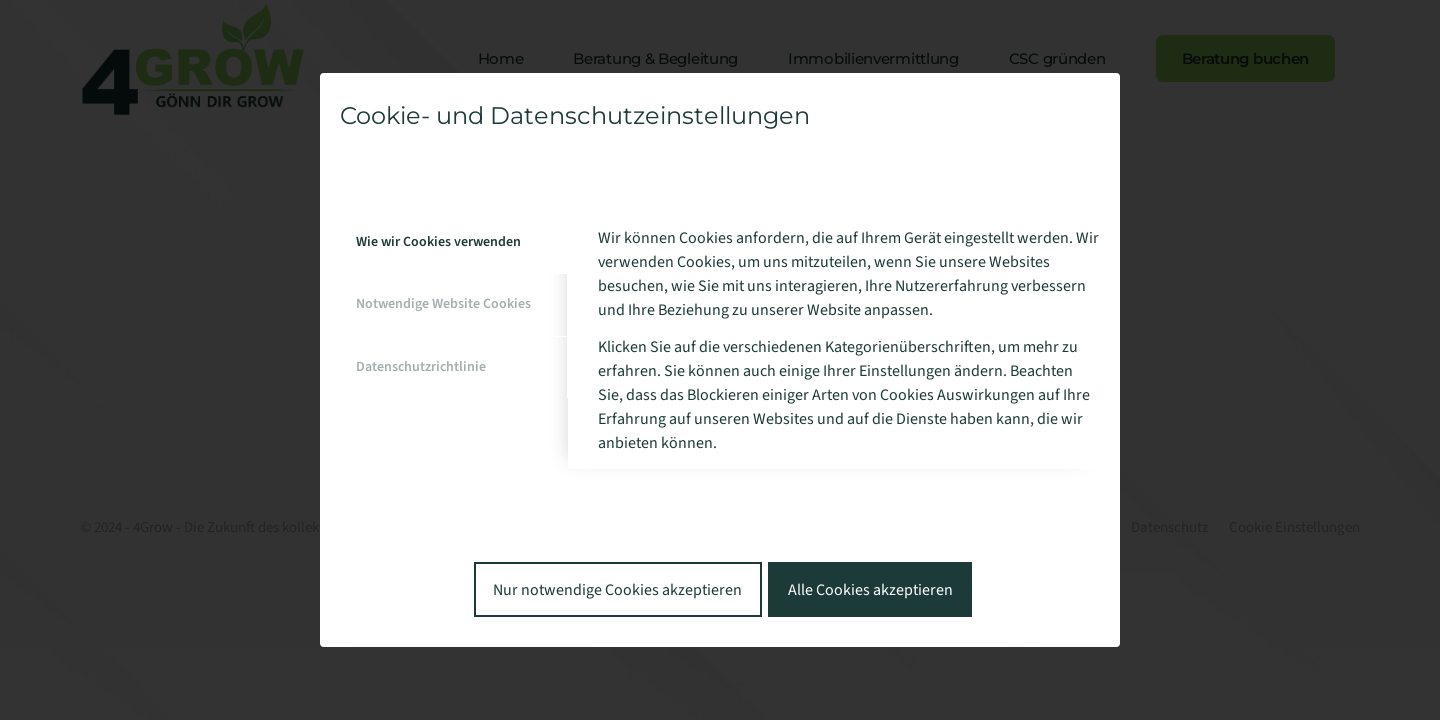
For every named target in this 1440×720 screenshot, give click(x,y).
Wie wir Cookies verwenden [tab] (438, 242)
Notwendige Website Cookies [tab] (443, 304)
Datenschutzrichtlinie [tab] (421, 367)
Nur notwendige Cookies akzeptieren (617, 590)
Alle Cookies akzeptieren (870, 590)
